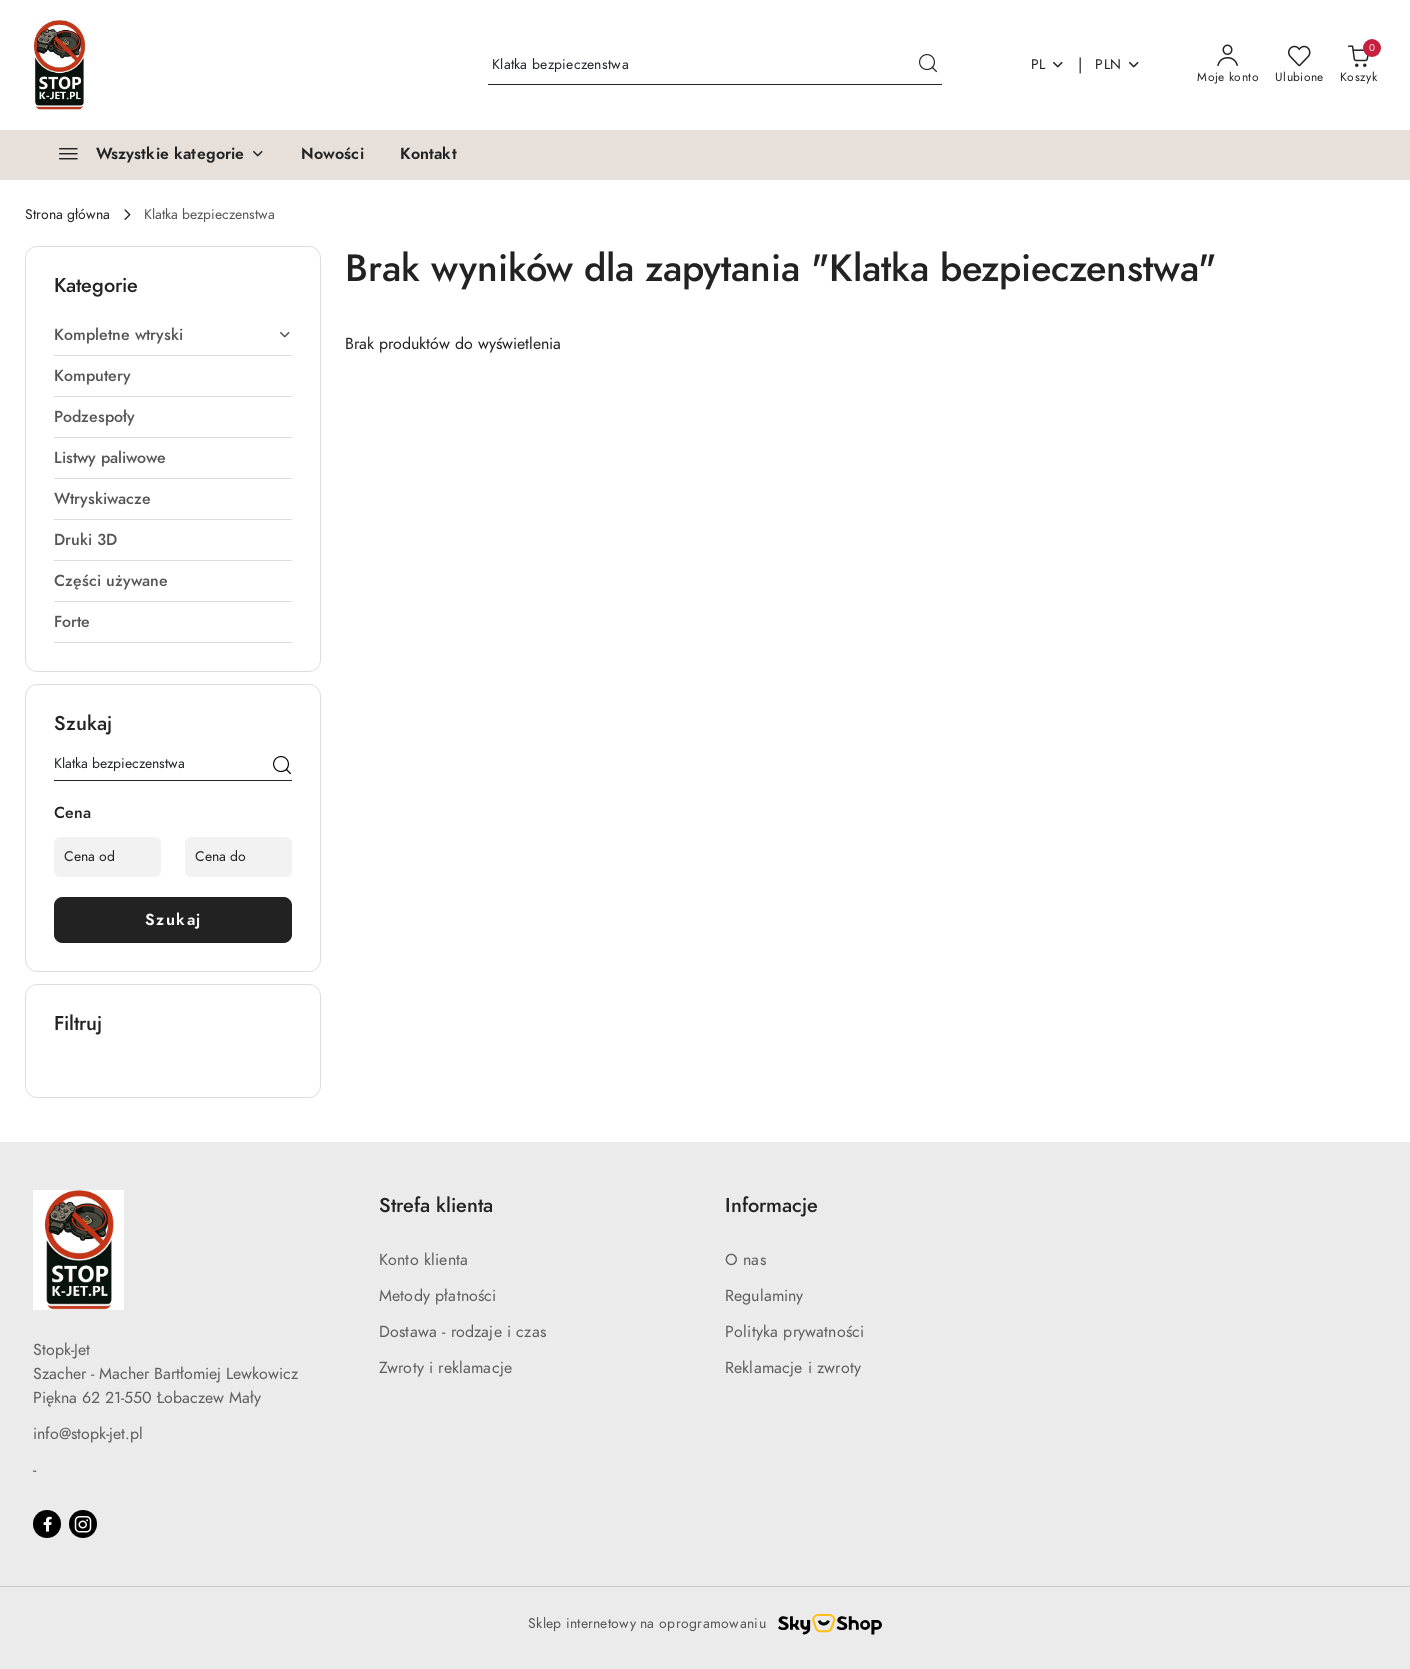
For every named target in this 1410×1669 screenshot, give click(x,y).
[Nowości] (332, 155)
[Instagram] (83, 1524)
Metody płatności (438, 1296)
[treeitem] (173, 335)
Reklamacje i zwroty (793, 1368)
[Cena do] (238, 857)
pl (1048, 64)
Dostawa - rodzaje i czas (462, 1332)
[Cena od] (107, 857)
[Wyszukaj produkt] (715, 64)
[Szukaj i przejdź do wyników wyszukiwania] (928, 65)
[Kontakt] (428, 155)
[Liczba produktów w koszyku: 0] (1358, 65)
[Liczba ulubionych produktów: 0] (1299, 65)
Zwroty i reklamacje (445, 1368)
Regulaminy (764, 1296)
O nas (745, 1260)
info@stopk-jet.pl (88, 1434)
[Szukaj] (282, 767)
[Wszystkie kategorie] (153, 155)
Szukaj (173, 920)
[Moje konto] (1228, 65)
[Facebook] (47, 1524)
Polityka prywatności (794, 1332)
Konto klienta (423, 1260)
